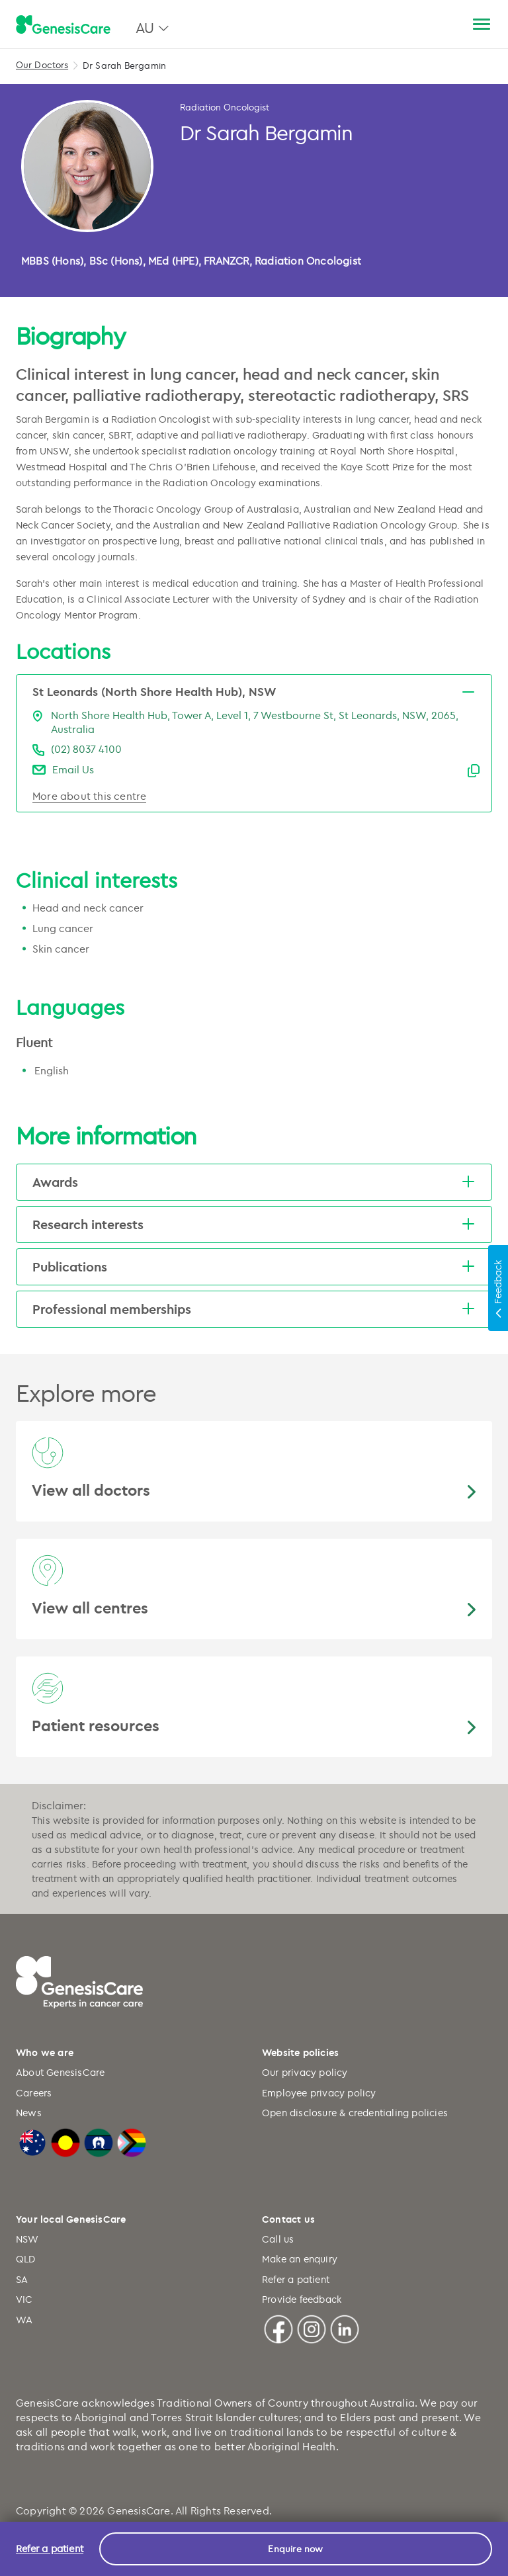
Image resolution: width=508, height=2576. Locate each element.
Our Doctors (42, 64)
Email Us (73, 769)
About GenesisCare (60, 2072)
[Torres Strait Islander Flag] (98, 2140)
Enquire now (295, 2548)
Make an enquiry (299, 2259)
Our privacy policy (305, 2072)
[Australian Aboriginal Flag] (65, 2140)
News (29, 2112)
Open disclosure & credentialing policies (355, 2112)
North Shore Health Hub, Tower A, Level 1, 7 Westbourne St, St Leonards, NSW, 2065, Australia (254, 722)
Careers (34, 2092)
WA (24, 2319)
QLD (26, 2259)
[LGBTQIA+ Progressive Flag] (131, 2140)
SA (22, 2279)
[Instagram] (311, 2327)
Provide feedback (301, 2299)
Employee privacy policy (319, 2092)
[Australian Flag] (32, 2140)
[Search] (450, 24)
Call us (278, 2239)
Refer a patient (295, 2279)
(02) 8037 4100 (86, 748)
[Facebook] (278, 2327)
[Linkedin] (344, 2327)
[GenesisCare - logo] (63, 25)
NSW (27, 2239)
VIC (24, 2299)
